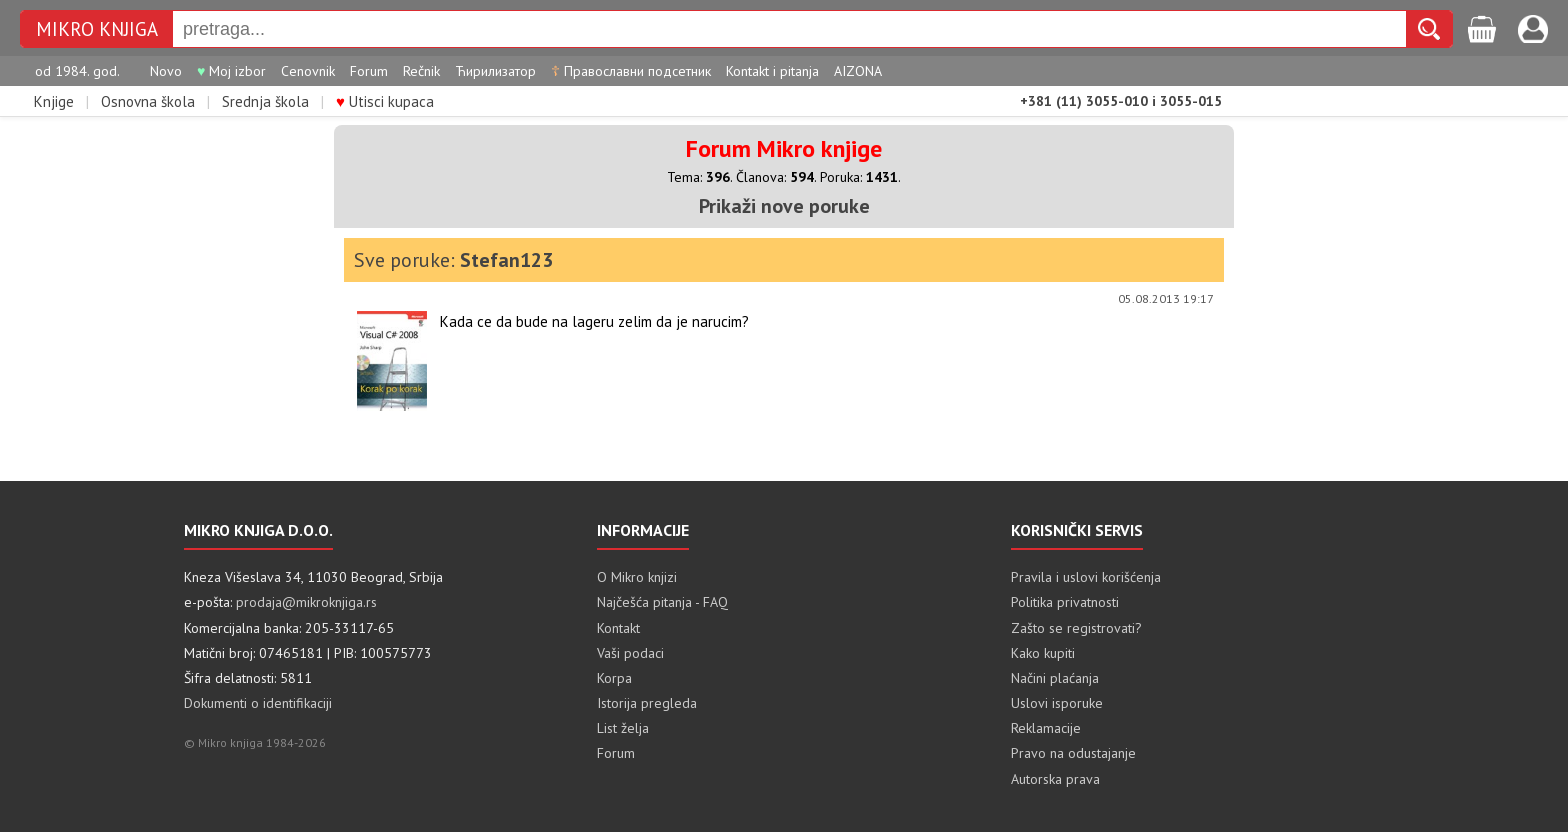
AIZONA (858, 71)
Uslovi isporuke (1057, 703)
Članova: (775, 177)
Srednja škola (265, 101)
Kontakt (618, 628)
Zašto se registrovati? (1076, 628)
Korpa (614, 678)
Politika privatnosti (1065, 602)
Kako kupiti (1043, 653)
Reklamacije (1046, 728)
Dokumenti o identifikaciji (258, 703)
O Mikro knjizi (637, 577)
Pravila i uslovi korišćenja (1086, 577)
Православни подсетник (631, 71)
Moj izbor (231, 71)
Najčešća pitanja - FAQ (662, 602)
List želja (623, 728)
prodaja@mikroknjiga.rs (306, 602)
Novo (166, 71)
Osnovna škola (148, 101)
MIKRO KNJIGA (97, 29)
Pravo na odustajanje (1073, 753)
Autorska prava (1055, 779)
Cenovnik (308, 71)
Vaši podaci (630, 653)
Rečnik (421, 71)
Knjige (54, 101)
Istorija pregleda (647, 703)
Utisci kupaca (385, 101)
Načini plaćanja (1055, 678)
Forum (369, 71)
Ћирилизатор (495, 71)
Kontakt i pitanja (772, 71)
